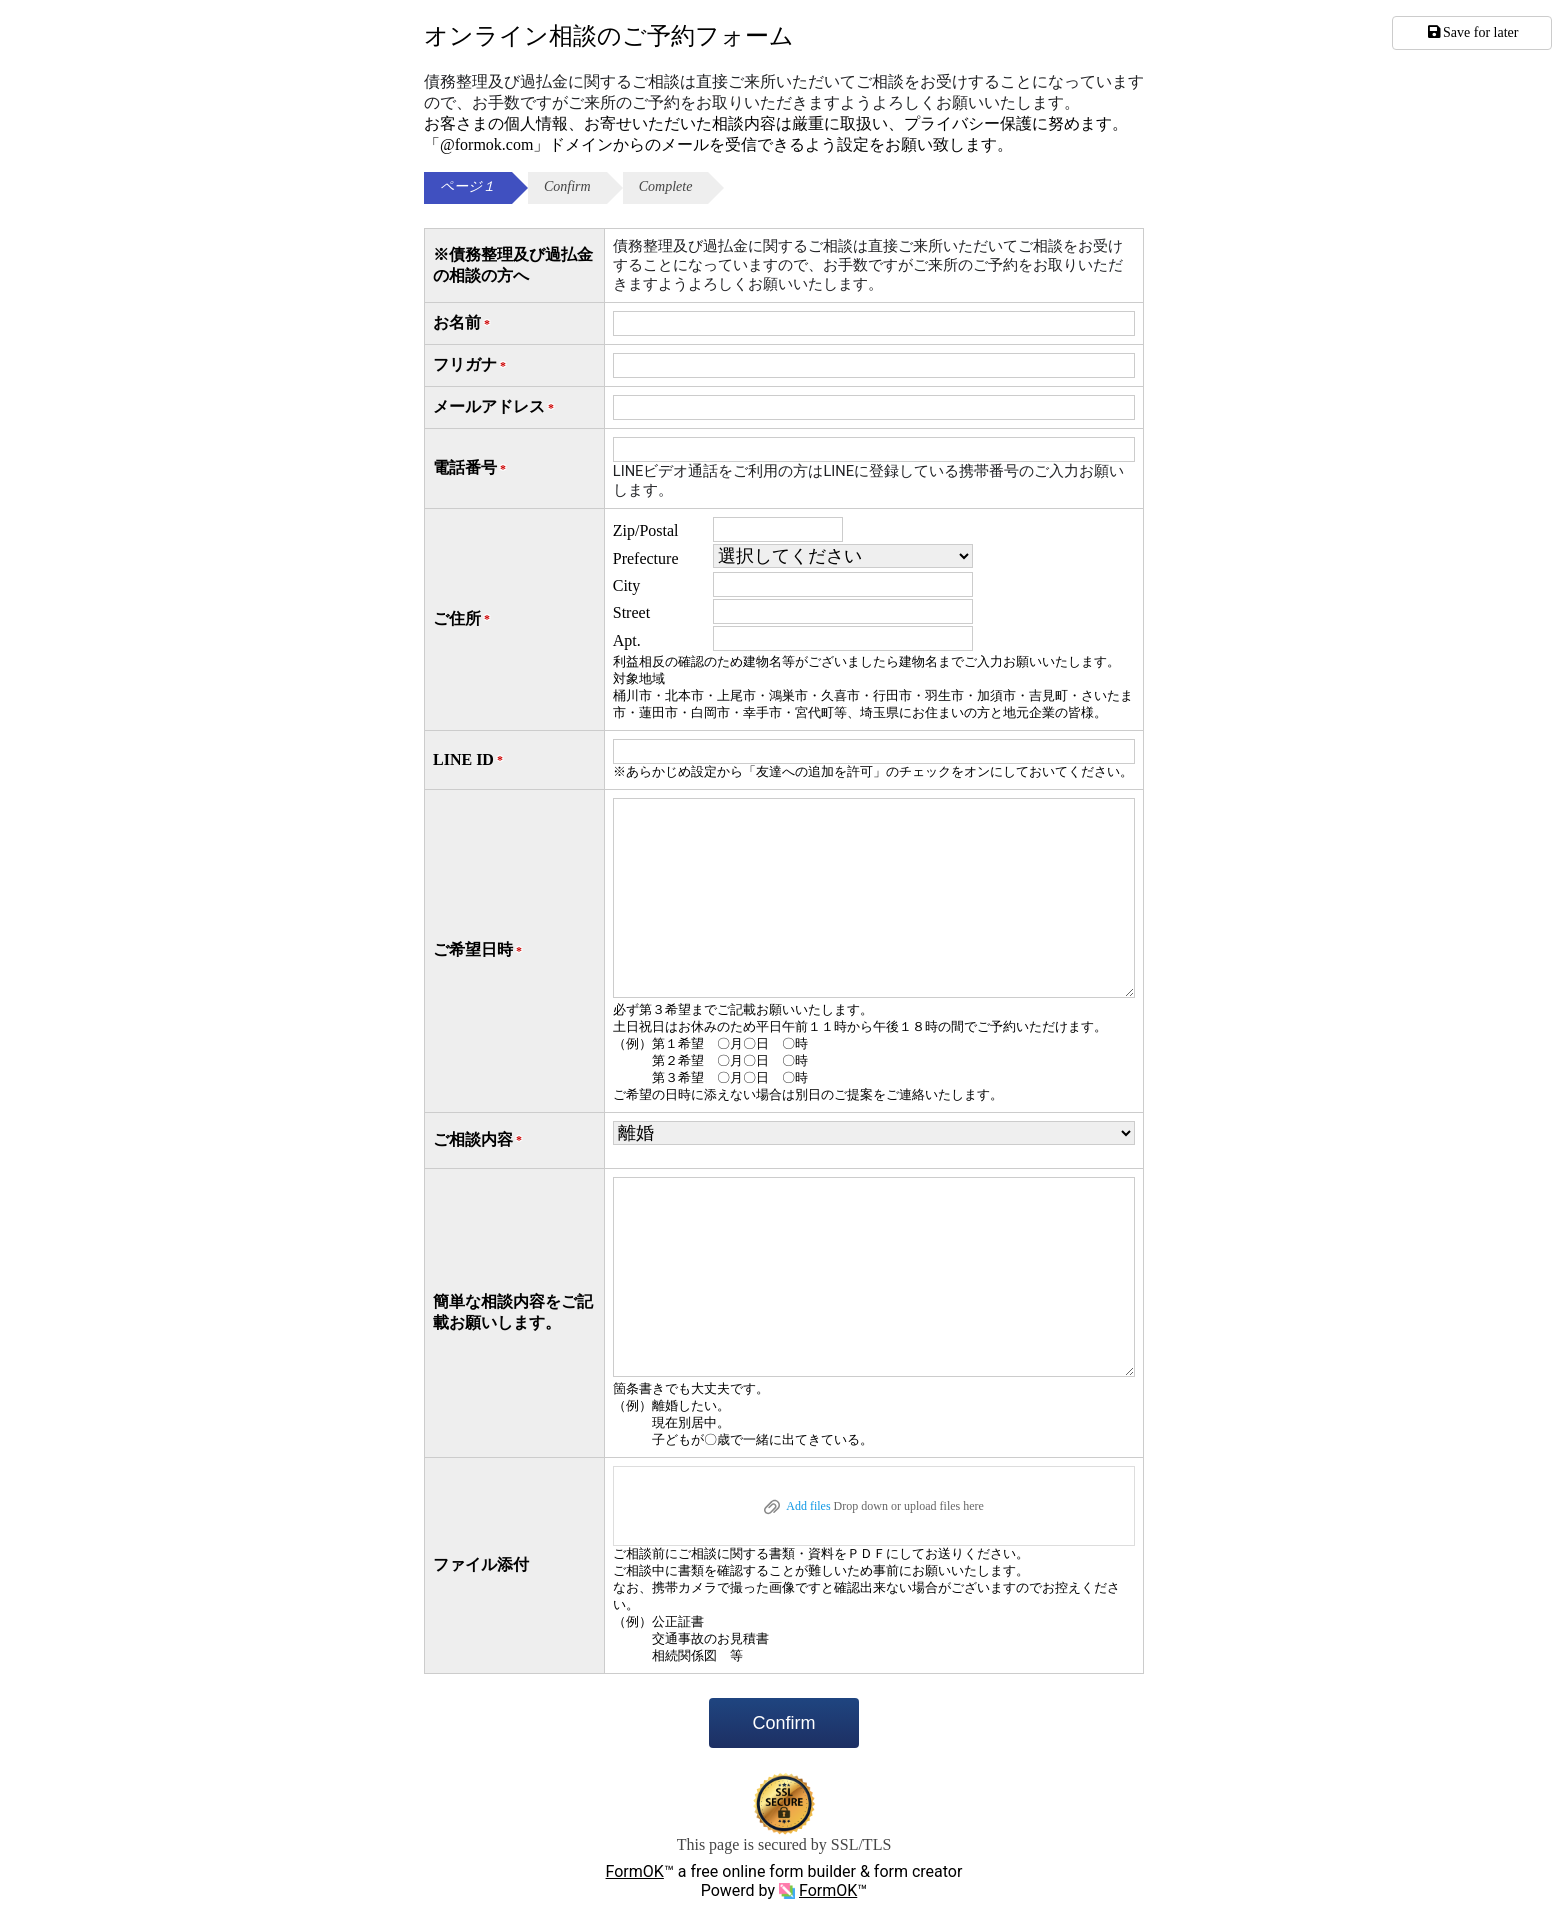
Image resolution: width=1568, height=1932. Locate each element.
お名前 (463, 323)
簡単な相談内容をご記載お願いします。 (513, 1312)
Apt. (627, 640)
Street (631, 612)
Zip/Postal (646, 530)
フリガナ (471, 365)
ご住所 (463, 619)
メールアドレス (495, 407)
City (627, 585)
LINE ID (469, 760)
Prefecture (646, 558)
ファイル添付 (481, 1564)
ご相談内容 (479, 1140)
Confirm (783, 1723)
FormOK (635, 1871)
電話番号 (471, 468)
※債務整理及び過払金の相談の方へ (513, 265)
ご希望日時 (479, 950)
